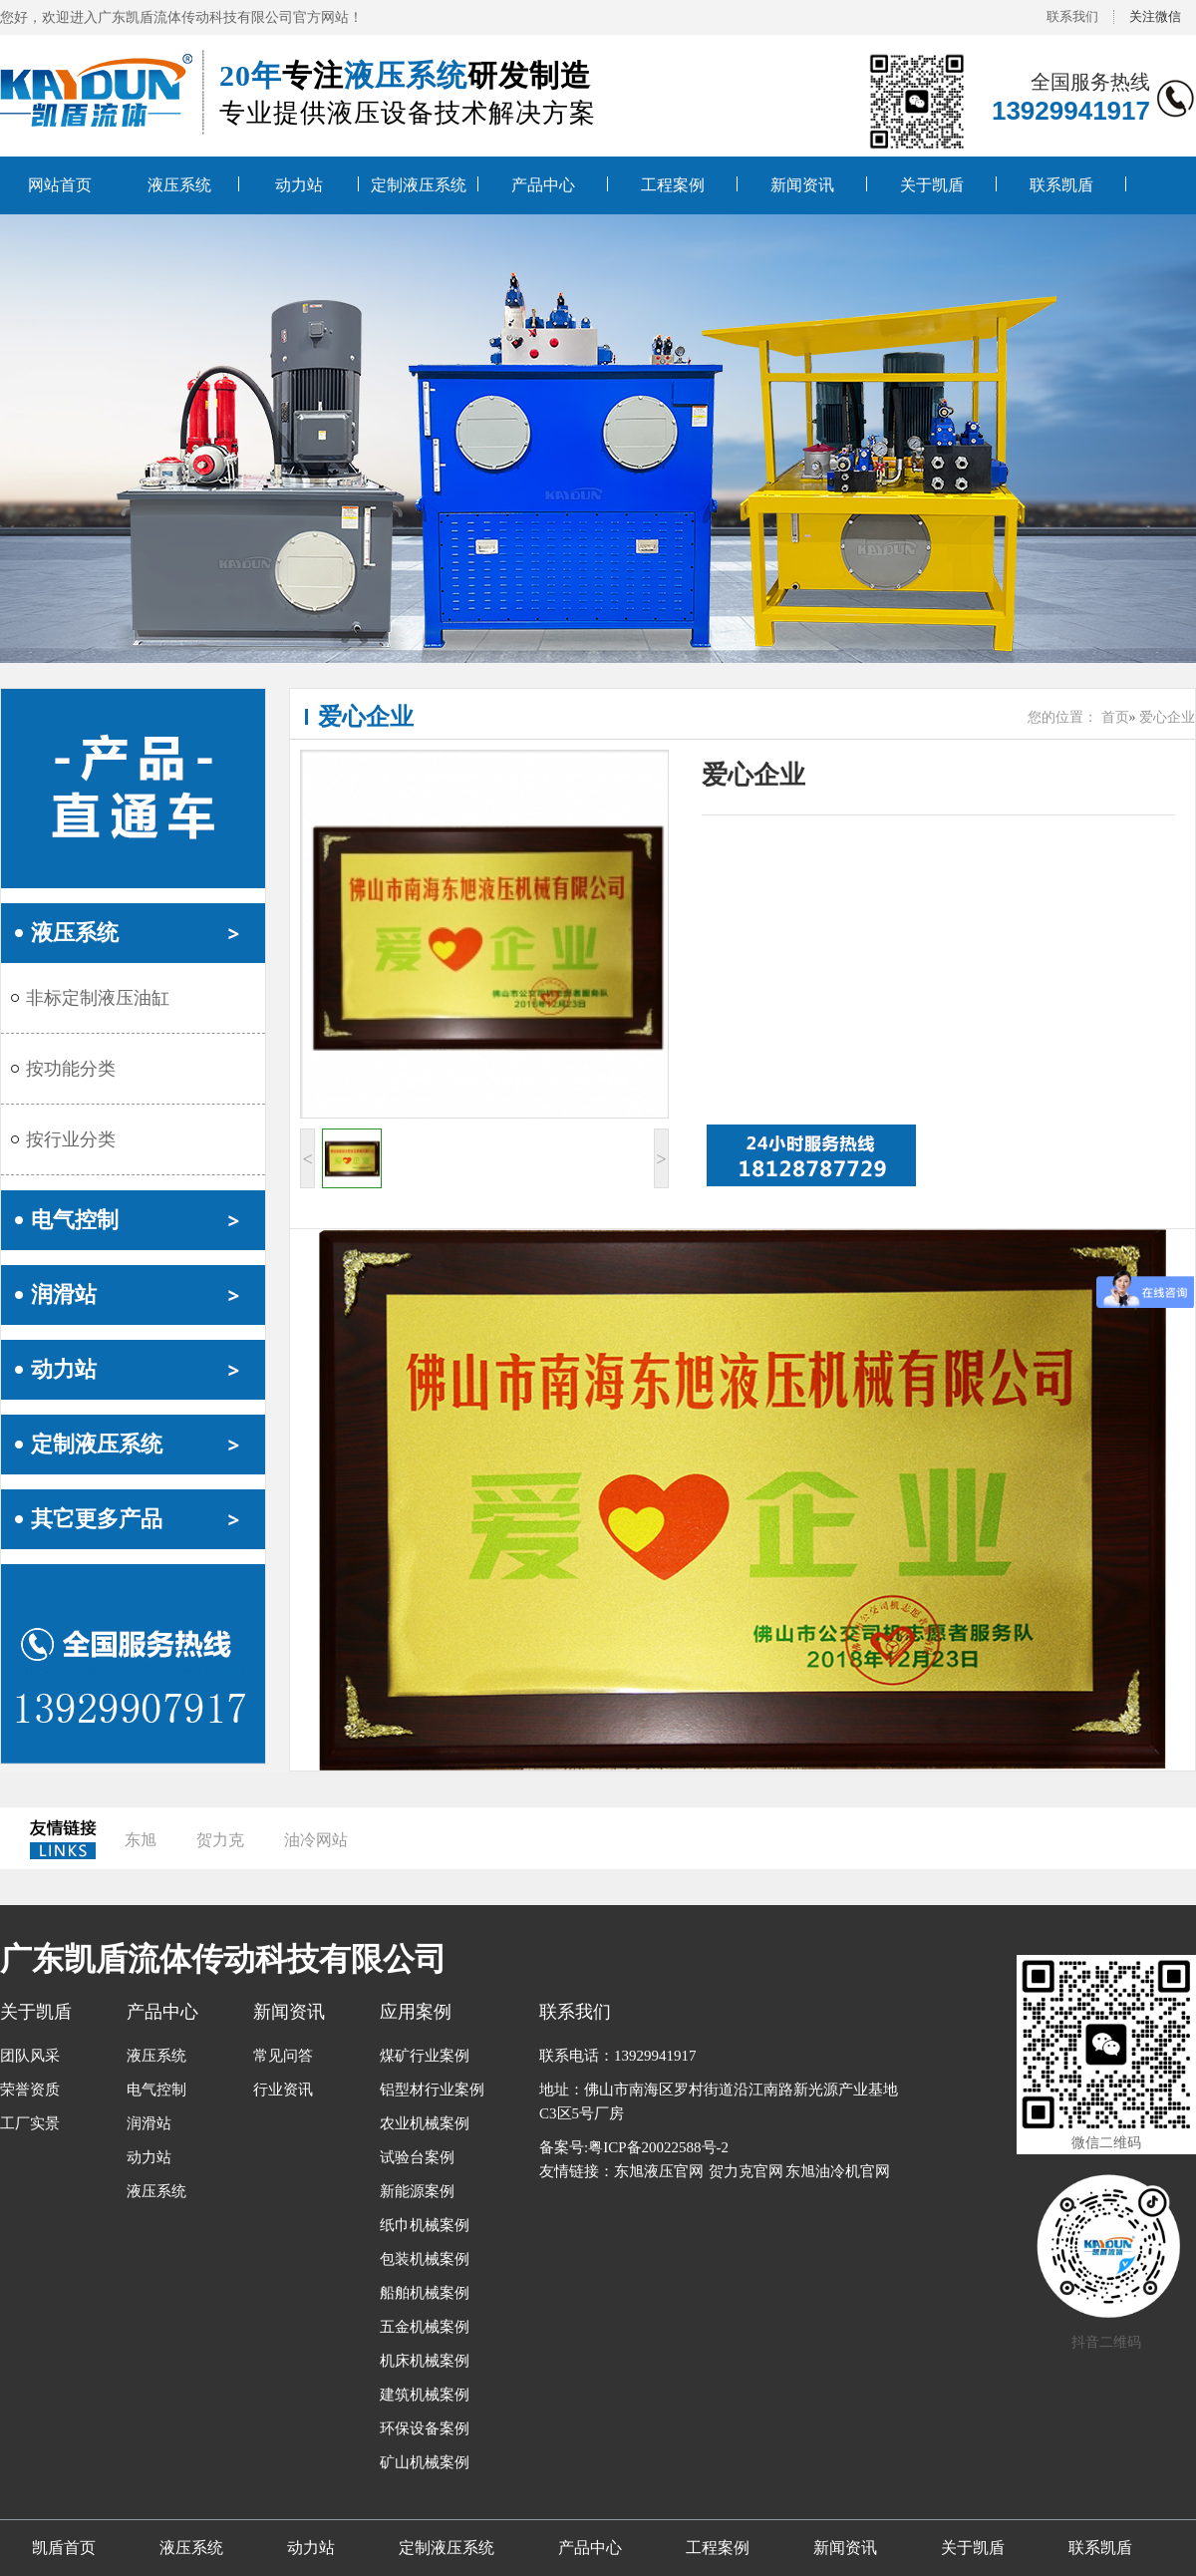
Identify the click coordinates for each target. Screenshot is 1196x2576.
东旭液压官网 (659, 2171)
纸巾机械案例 (424, 2225)
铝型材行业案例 (432, 2089)
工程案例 (673, 184)
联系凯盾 (1061, 184)
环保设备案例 (424, 2428)
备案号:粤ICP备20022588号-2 (634, 2147)
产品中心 (543, 184)
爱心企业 (366, 717)
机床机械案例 (424, 2361)
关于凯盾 (932, 184)
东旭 (140, 1839)
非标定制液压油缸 (97, 998)
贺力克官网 (746, 2171)
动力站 (299, 184)
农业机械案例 (424, 2123)
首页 (1115, 717)
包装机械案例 (424, 2259)
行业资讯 (283, 2089)
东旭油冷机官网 (837, 2171)
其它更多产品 (96, 1518)
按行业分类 (71, 1139)
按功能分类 (71, 1069)
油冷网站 (316, 1839)
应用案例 (415, 2012)
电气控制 (75, 1219)
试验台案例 (417, 2157)
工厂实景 (30, 2123)
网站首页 (60, 184)
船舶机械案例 (424, 2293)
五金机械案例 (424, 2327)
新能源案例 (417, 2191)
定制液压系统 (418, 184)
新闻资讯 (802, 184)
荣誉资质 (30, 2089)
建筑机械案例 (424, 2395)
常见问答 (283, 2056)
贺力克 (220, 1839)
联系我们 (1072, 16)
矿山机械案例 (424, 2462)
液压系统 (179, 184)
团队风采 (30, 2056)
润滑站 (64, 1294)
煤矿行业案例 (424, 2056)
